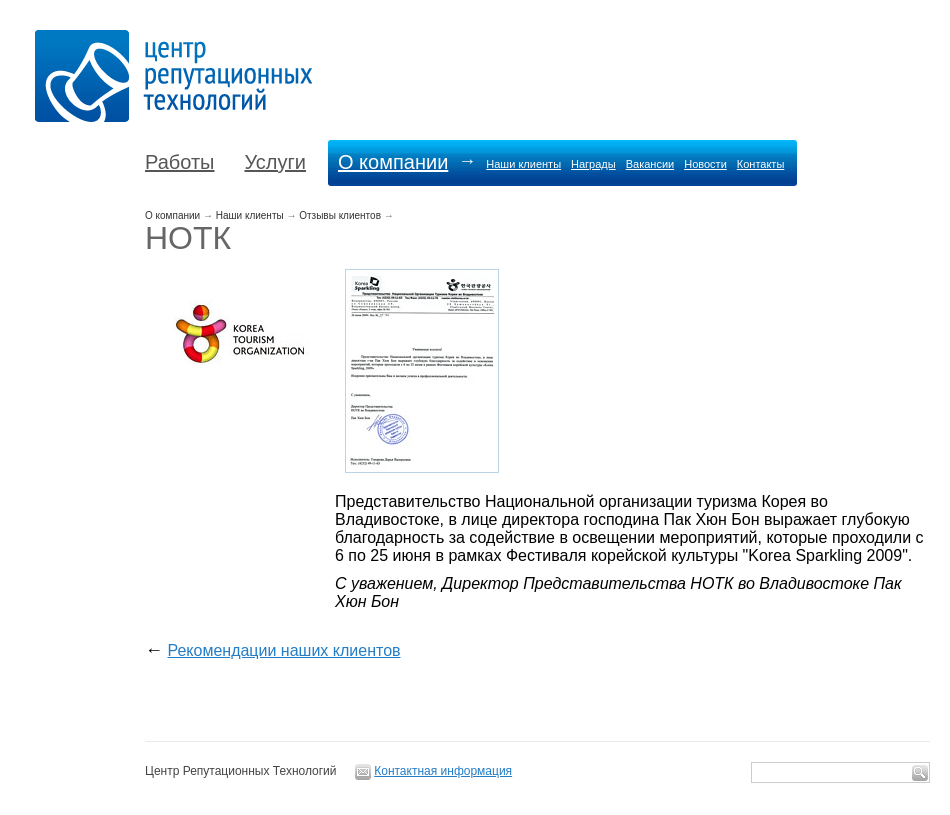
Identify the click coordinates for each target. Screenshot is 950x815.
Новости (705, 164)
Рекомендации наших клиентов (283, 650)
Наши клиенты (523, 164)
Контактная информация (443, 771)
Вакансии (650, 164)
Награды (593, 164)
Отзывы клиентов (340, 215)
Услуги (275, 162)
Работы (179, 162)
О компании (393, 162)
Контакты (761, 164)
